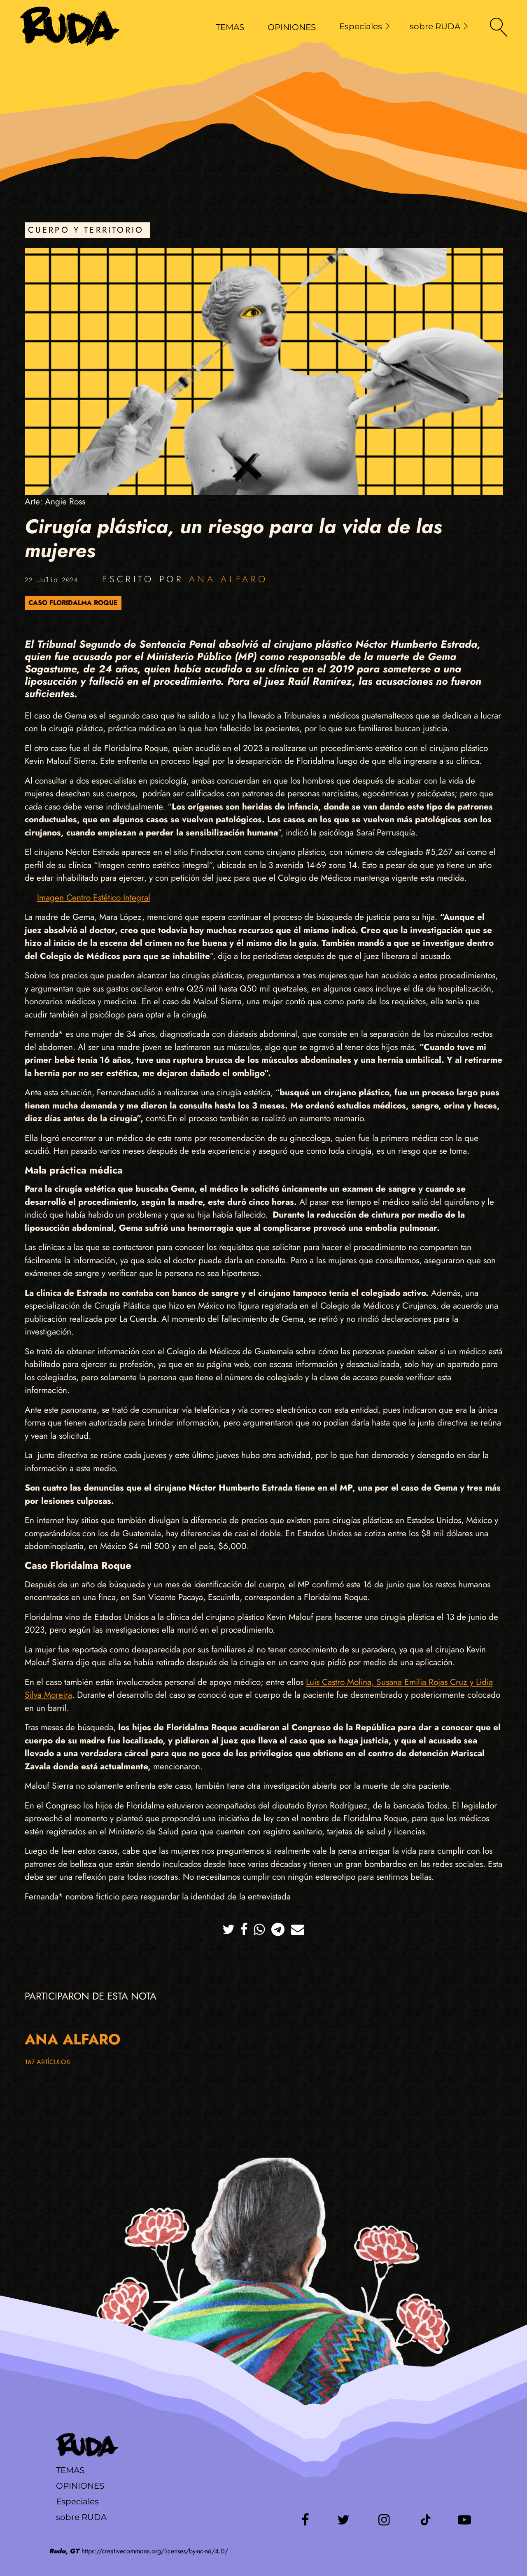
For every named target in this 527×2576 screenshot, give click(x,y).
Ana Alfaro (228, 579)
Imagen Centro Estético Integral (93, 897)
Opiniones (80, 2486)
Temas (70, 2470)
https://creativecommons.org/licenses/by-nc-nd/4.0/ (138, 2551)
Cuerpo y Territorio (86, 230)
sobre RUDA (439, 26)
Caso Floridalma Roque (73, 602)
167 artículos (47, 2062)
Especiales (364, 26)
